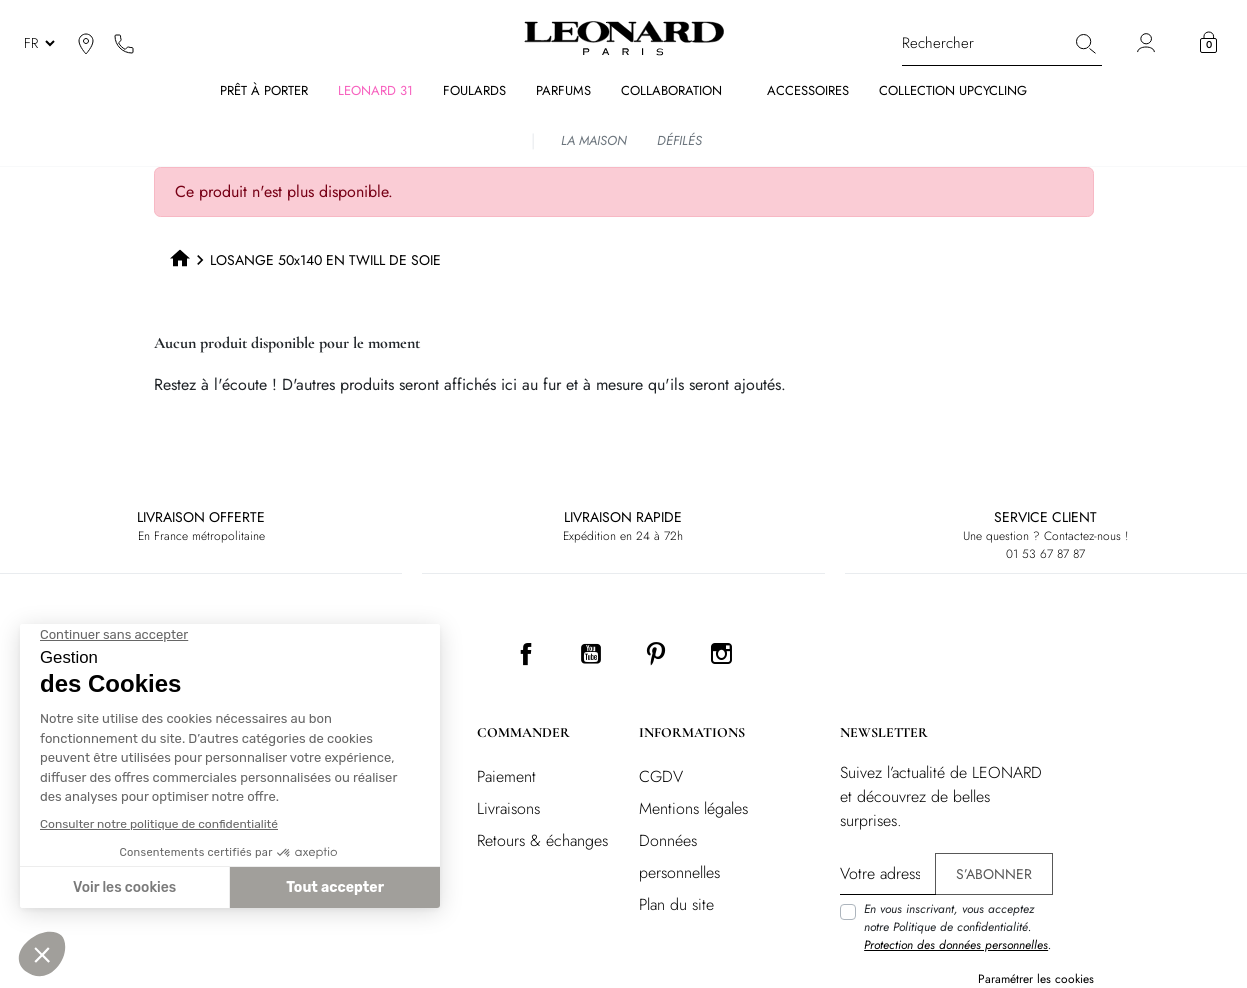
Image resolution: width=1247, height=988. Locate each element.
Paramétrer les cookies (1036, 979)
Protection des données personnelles (956, 945)
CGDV (661, 776)
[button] (1208, 43)
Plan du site (676, 904)
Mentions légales (693, 808)
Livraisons (508, 808)
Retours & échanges (542, 840)
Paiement (506, 776)
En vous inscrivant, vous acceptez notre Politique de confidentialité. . (957, 927)
